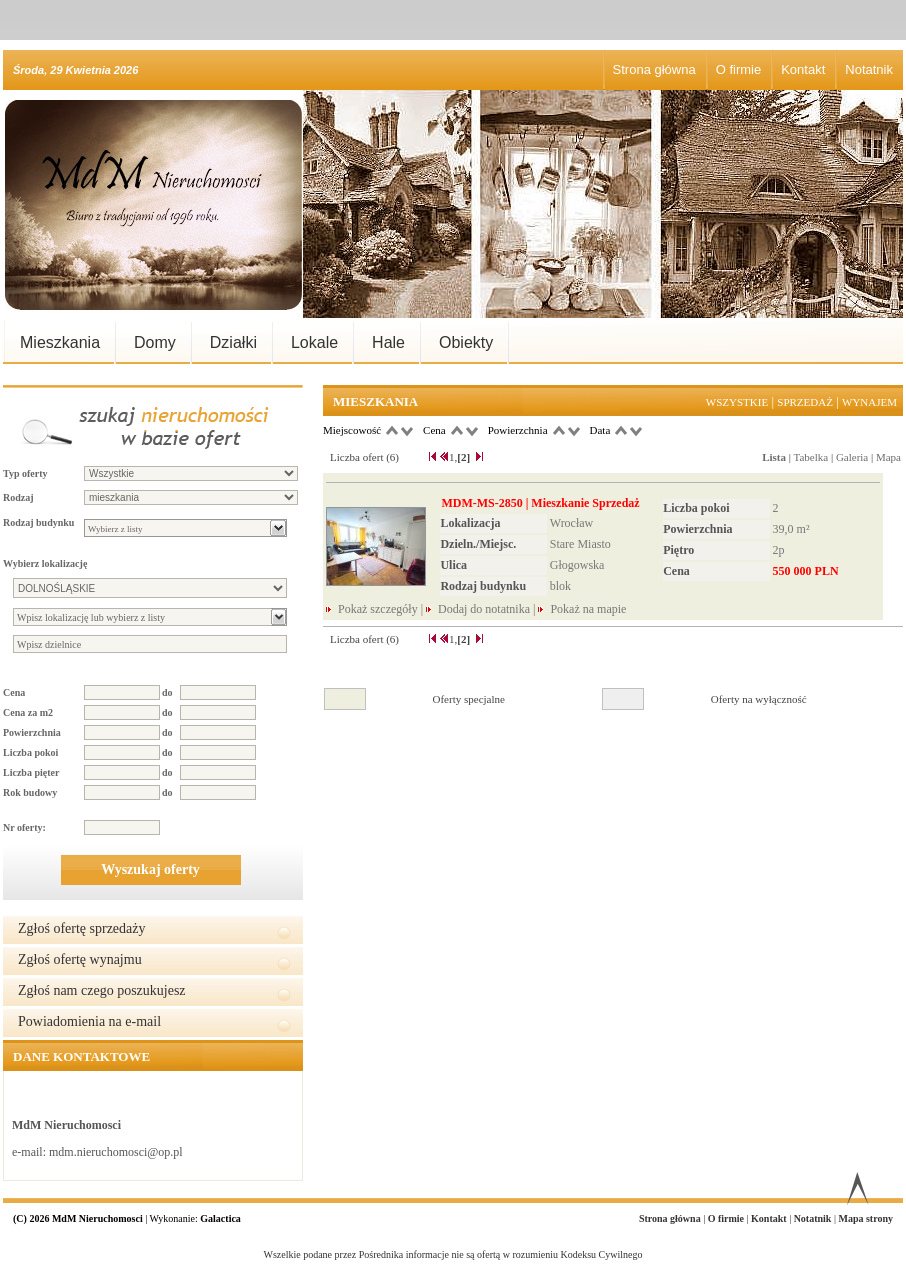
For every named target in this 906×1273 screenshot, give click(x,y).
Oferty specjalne (469, 699)
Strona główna (654, 69)
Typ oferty (25, 473)
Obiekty (466, 342)
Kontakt (803, 69)
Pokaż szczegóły (379, 609)
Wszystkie (737, 402)
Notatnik (869, 69)
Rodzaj (18, 497)
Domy (155, 342)
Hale (388, 342)
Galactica (220, 1218)
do (167, 692)
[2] (463, 457)
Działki (233, 342)
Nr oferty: (24, 827)
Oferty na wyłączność (759, 699)
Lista (774, 457)
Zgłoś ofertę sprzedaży (82, 928)
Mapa (888, 457)
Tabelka (811, 457)
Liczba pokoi (30, 752)
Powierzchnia (32, 732)
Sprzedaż (805, 402)
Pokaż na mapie (588, 609)
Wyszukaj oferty (150, 869)
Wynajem (869, 402)
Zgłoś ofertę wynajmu (80, 959)
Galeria (852, 457)
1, (453, 457)
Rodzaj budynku (38, 522)
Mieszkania (60, 342)
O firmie (739, 69)
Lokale (314, 342)
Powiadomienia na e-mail (89, 1021)
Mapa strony (865, 1218)
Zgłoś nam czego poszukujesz (102, 990)
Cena (14, 692)
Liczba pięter (31, 772)
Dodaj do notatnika (484, 609)
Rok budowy (30, 792)
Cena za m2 (28, 712)
